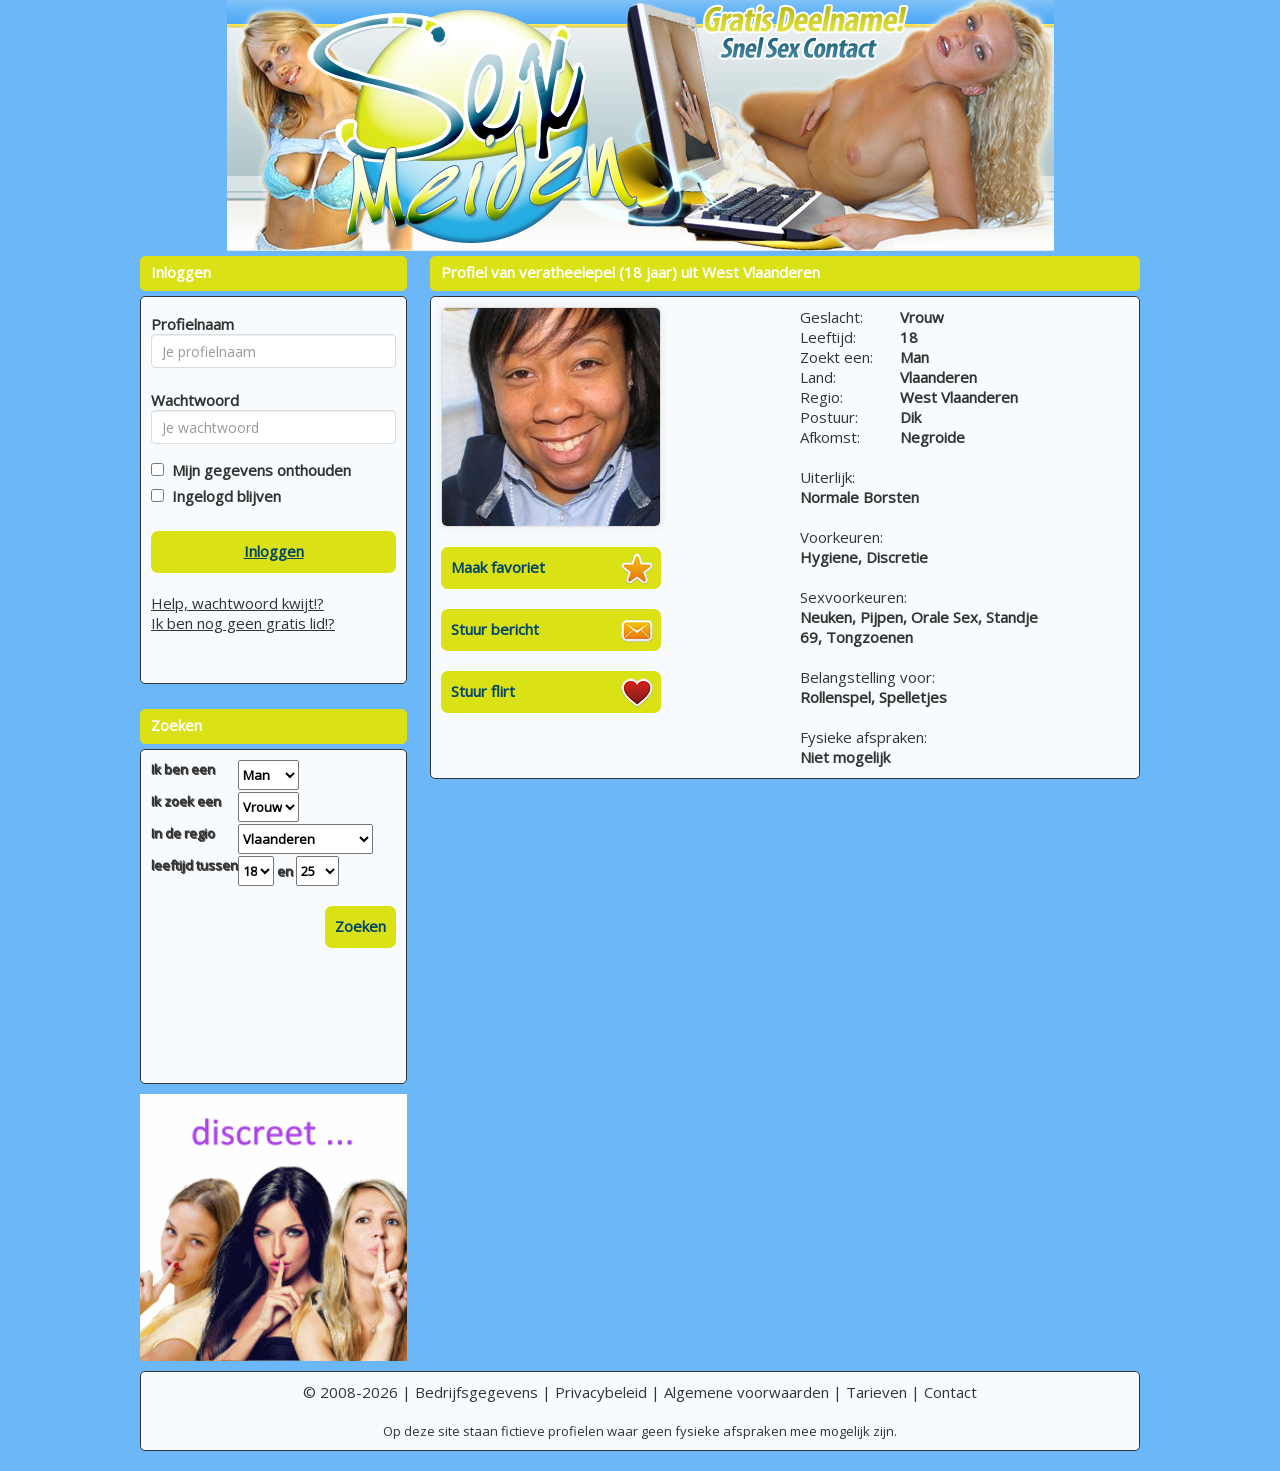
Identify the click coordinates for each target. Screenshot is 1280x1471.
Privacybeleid (601, 1392)
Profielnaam (189, 324)
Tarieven (876, 1392)
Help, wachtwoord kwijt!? (237, 603)
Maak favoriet (498, 567)
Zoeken (360, 926)
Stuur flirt (483, 691)
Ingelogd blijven (222, 496)
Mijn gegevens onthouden (257, 470)
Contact (950, 1392)
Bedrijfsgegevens (476, 1392)
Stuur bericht (495, 629)
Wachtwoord (189, 400)
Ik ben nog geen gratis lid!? (243, 623)
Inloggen (274, 551)
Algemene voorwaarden (746, 1392)
